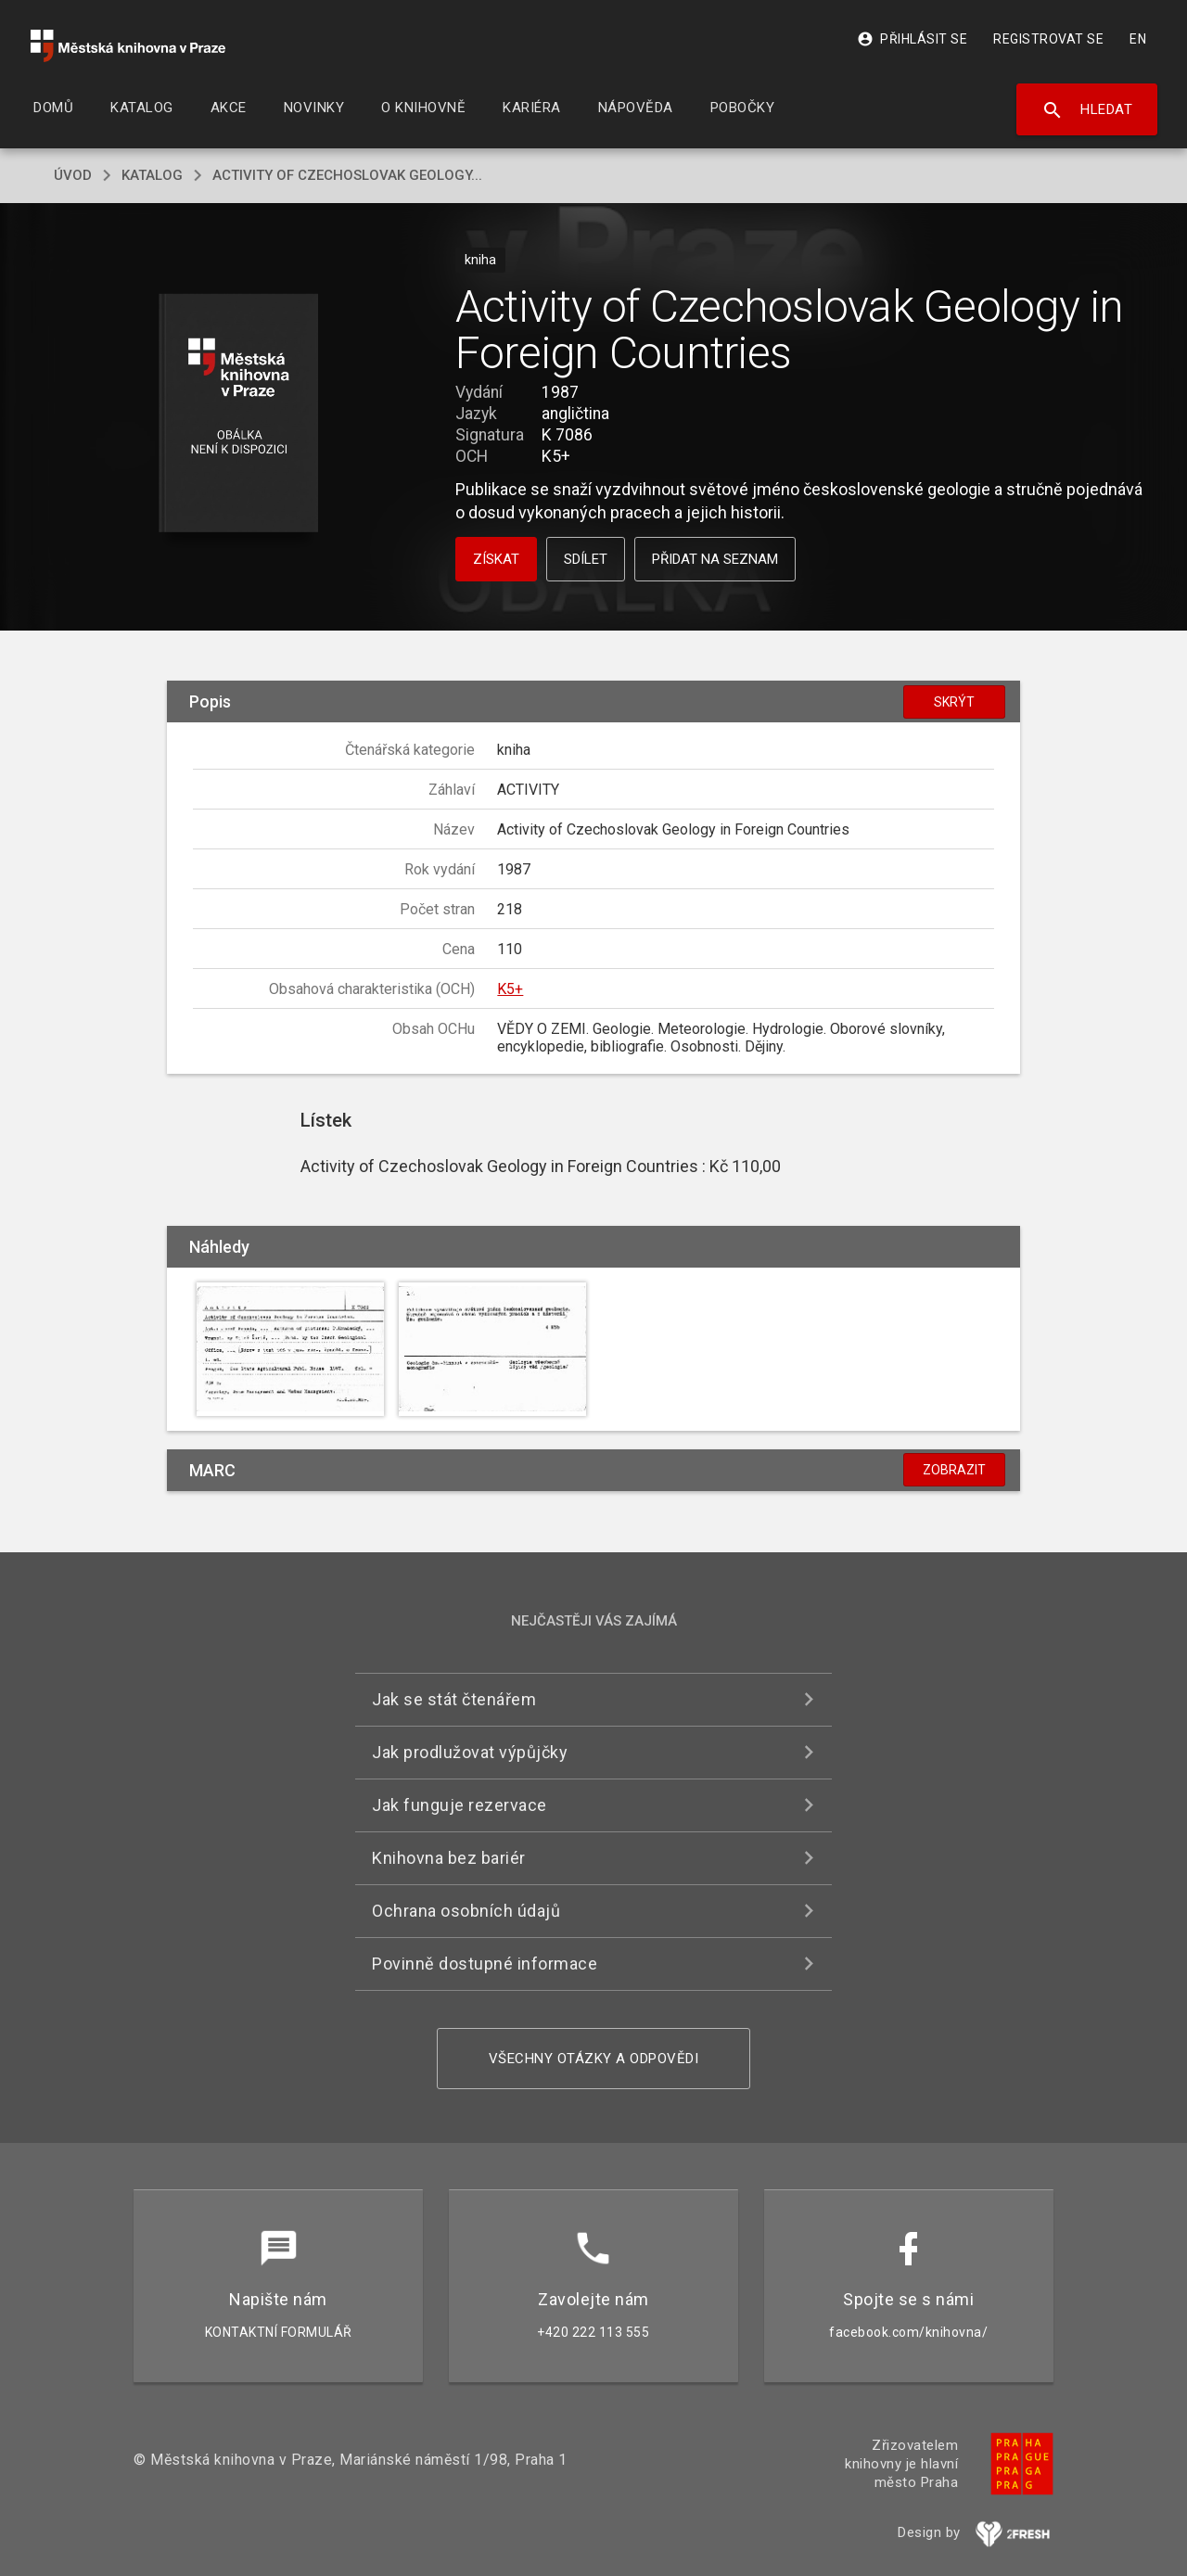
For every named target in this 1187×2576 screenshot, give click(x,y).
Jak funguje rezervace (459, 1805)
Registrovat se (1048, 39)
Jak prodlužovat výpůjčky (470, 1752)
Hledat (1087, 110)
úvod (73, 175)
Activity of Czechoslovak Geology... (347, 175)
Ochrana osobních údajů (466, 1910)
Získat (496, 559)
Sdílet (585, 559)
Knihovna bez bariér (449, 1858)
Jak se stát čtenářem (454, 1699)
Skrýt (954, 702)
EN (1138, 39)
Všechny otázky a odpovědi (594, 2058)
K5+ (510, 989)
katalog (152, 175)
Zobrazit (954, 1469)
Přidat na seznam (715, 559)
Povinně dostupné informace (484, 1963)
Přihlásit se (912, 39)
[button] (239, 414)
